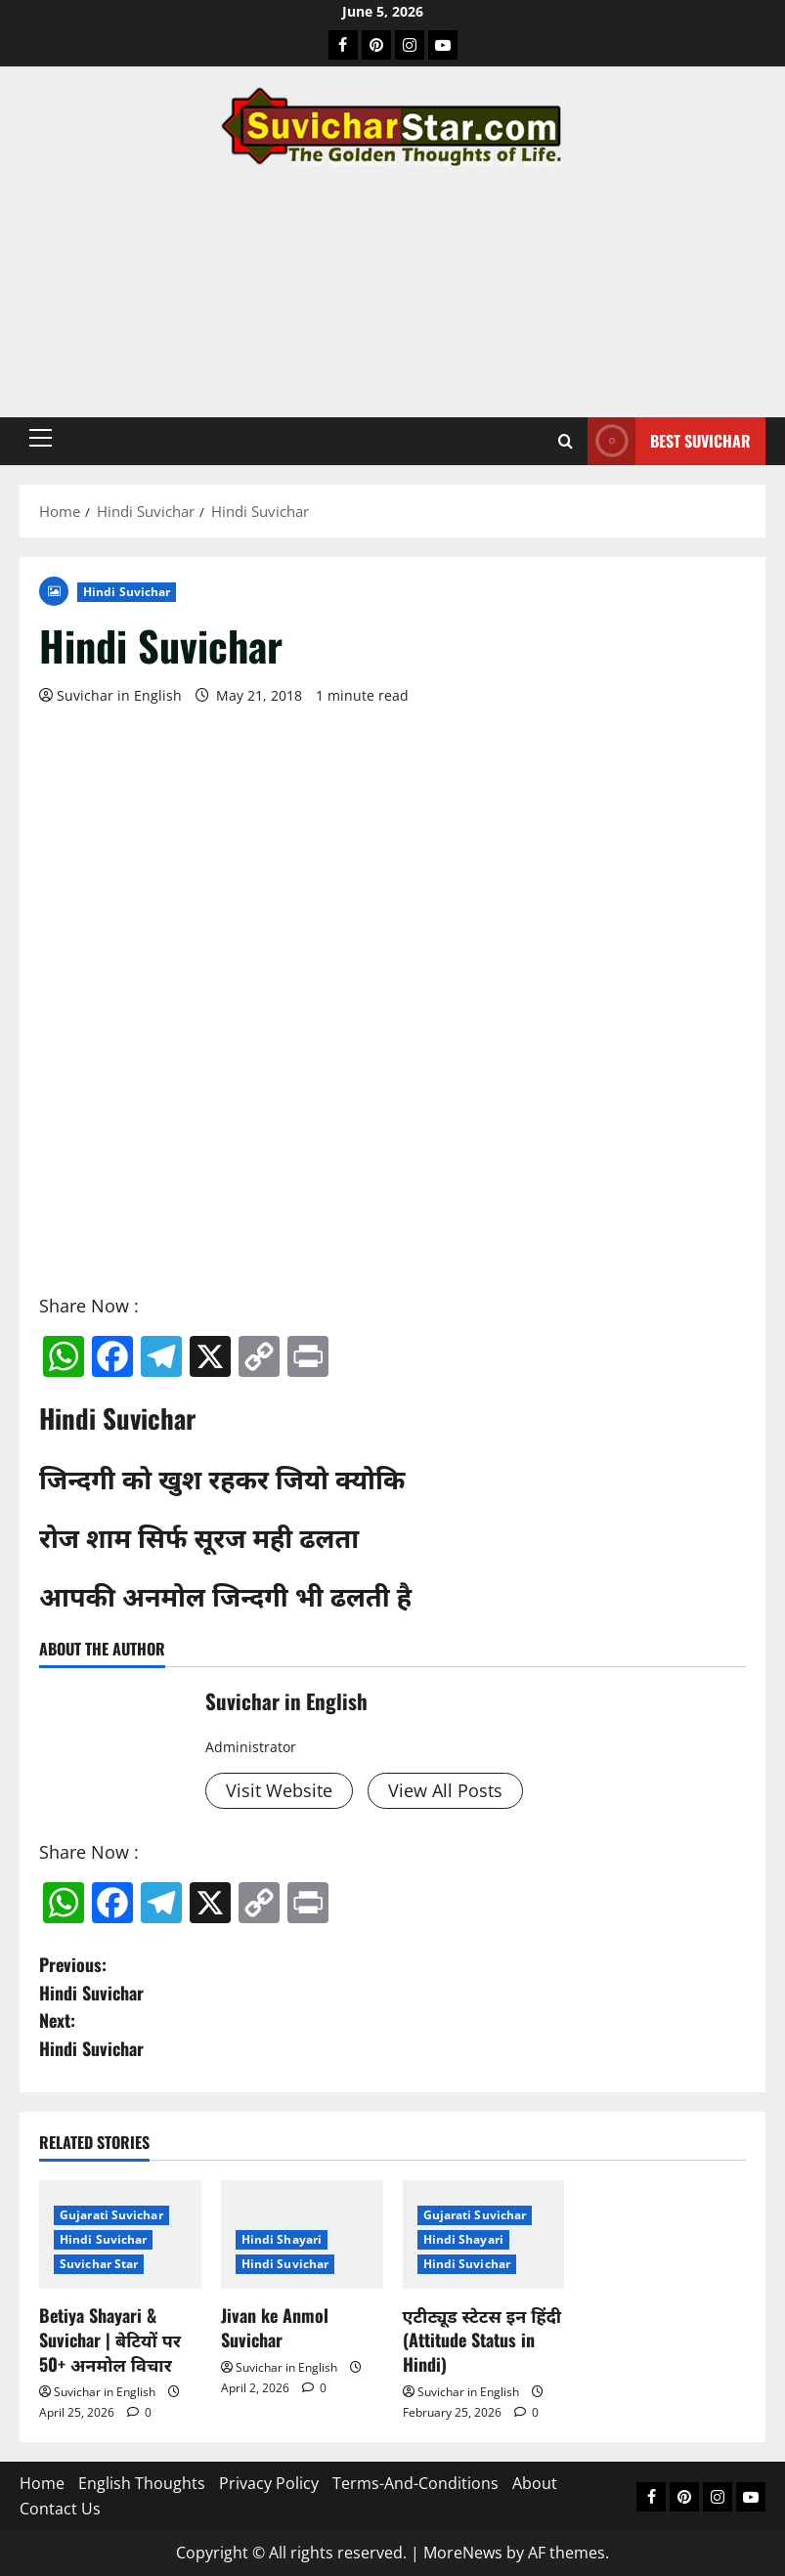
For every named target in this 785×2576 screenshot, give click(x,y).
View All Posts (445, 1790)
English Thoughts (141, 2483)
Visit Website (279, 1790)
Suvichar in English (119, 695)
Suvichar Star (99, 2263)
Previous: (392, 1979)
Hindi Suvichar (126, 591)
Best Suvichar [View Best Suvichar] (669, 441)
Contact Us (60, 2508)
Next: (392, 2035)
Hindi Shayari (281, 2239)
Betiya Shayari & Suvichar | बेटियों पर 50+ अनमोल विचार (110, 2339)
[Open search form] (565, 441)
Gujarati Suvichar (111, 2215)
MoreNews (462, 2552)
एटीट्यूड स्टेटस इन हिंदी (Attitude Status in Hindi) (482, 2339)
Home (42, 2483)
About (534, 2483)
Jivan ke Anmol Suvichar (274, 2327)
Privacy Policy (269, 2483)
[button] (41, 437)
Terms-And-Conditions (415, 2483)
